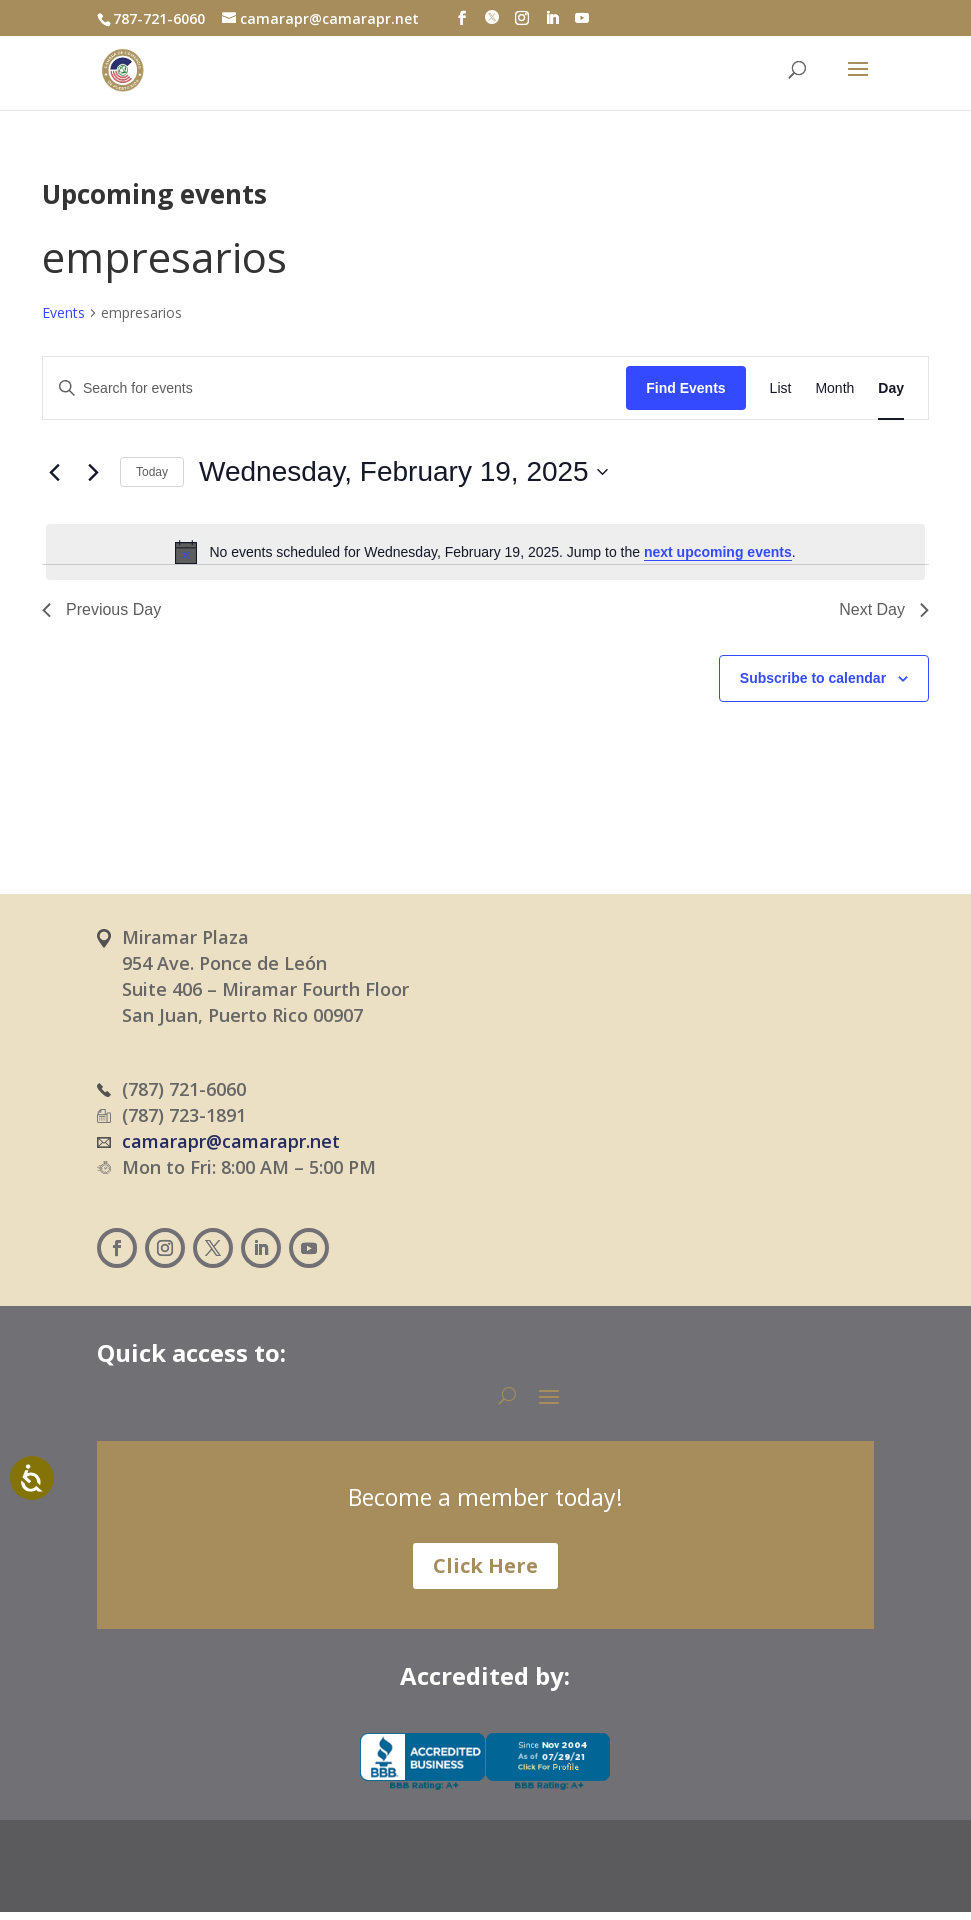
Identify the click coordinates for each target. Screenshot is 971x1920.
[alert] (485, 552)
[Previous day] (54, 472)
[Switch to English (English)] (564, 1876)
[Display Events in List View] (781, 388)
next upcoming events (718, 552)
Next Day (884, 609)
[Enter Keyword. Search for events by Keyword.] (334, 388)
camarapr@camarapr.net (231, 1141)
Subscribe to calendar (813, 678)
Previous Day (101, 609)
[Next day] (93, 472)
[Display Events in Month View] (834, 388)
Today (152, 472)
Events (63, 312)
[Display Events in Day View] (891, 388)
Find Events (685, 388)
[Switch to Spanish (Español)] (446, 1876)
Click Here (485, 1565)
